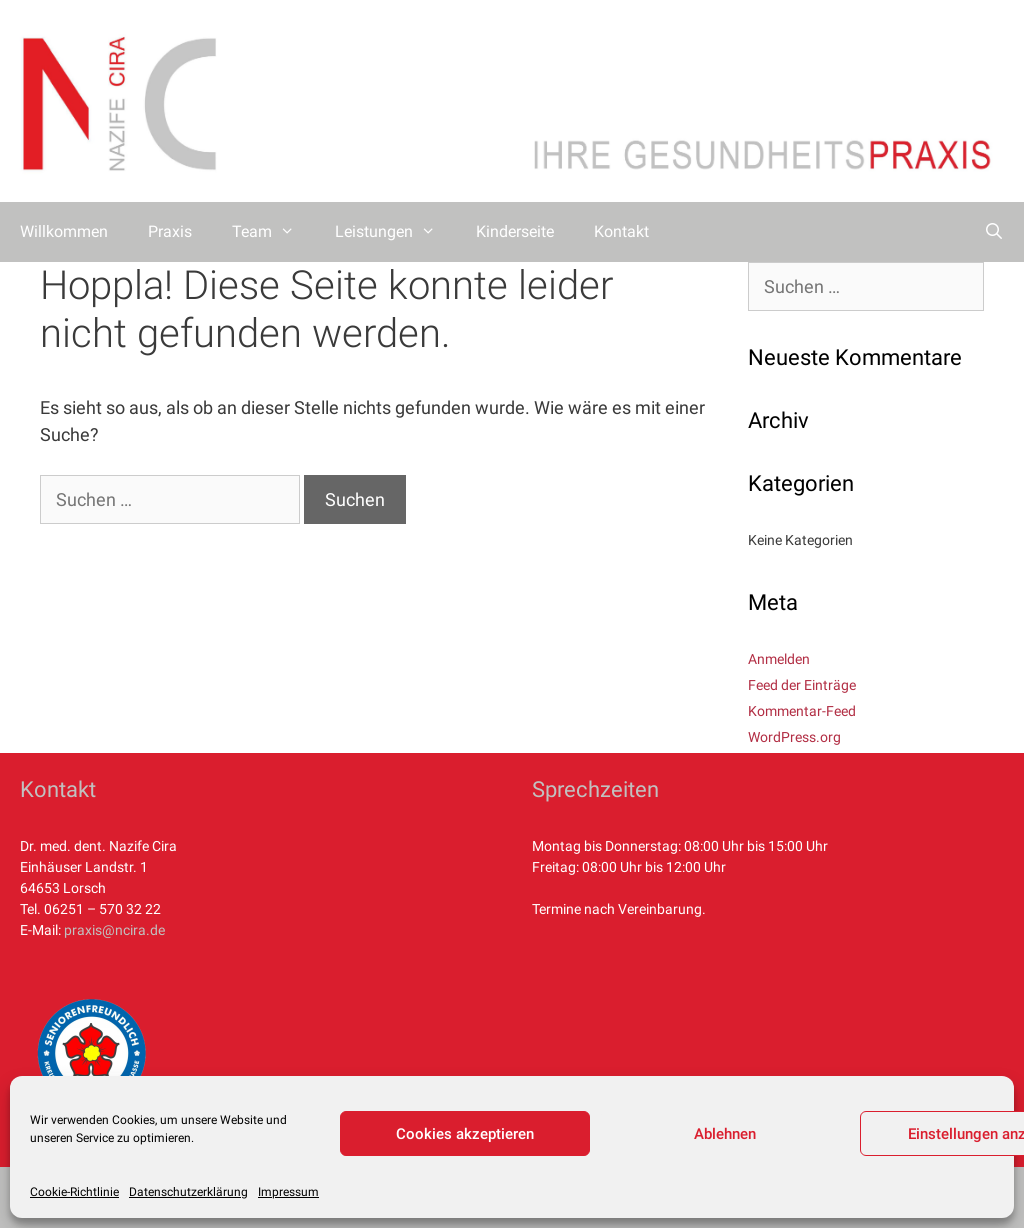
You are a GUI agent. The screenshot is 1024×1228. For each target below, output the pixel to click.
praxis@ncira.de (114, 930)
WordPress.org (794, 737)
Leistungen (395, 232)
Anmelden (779, 659)
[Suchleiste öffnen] (993, 232)
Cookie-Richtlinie (74, 1192)
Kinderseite (515, 231)
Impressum (288, 1192)
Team (273, 232)
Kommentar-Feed (802, 711)
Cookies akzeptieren (465, 1134)
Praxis (170, 231)
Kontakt (621, 231)
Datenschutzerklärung (188, 1192)
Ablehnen (725, 1134)
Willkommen (64, 231)
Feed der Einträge (802, 685)
